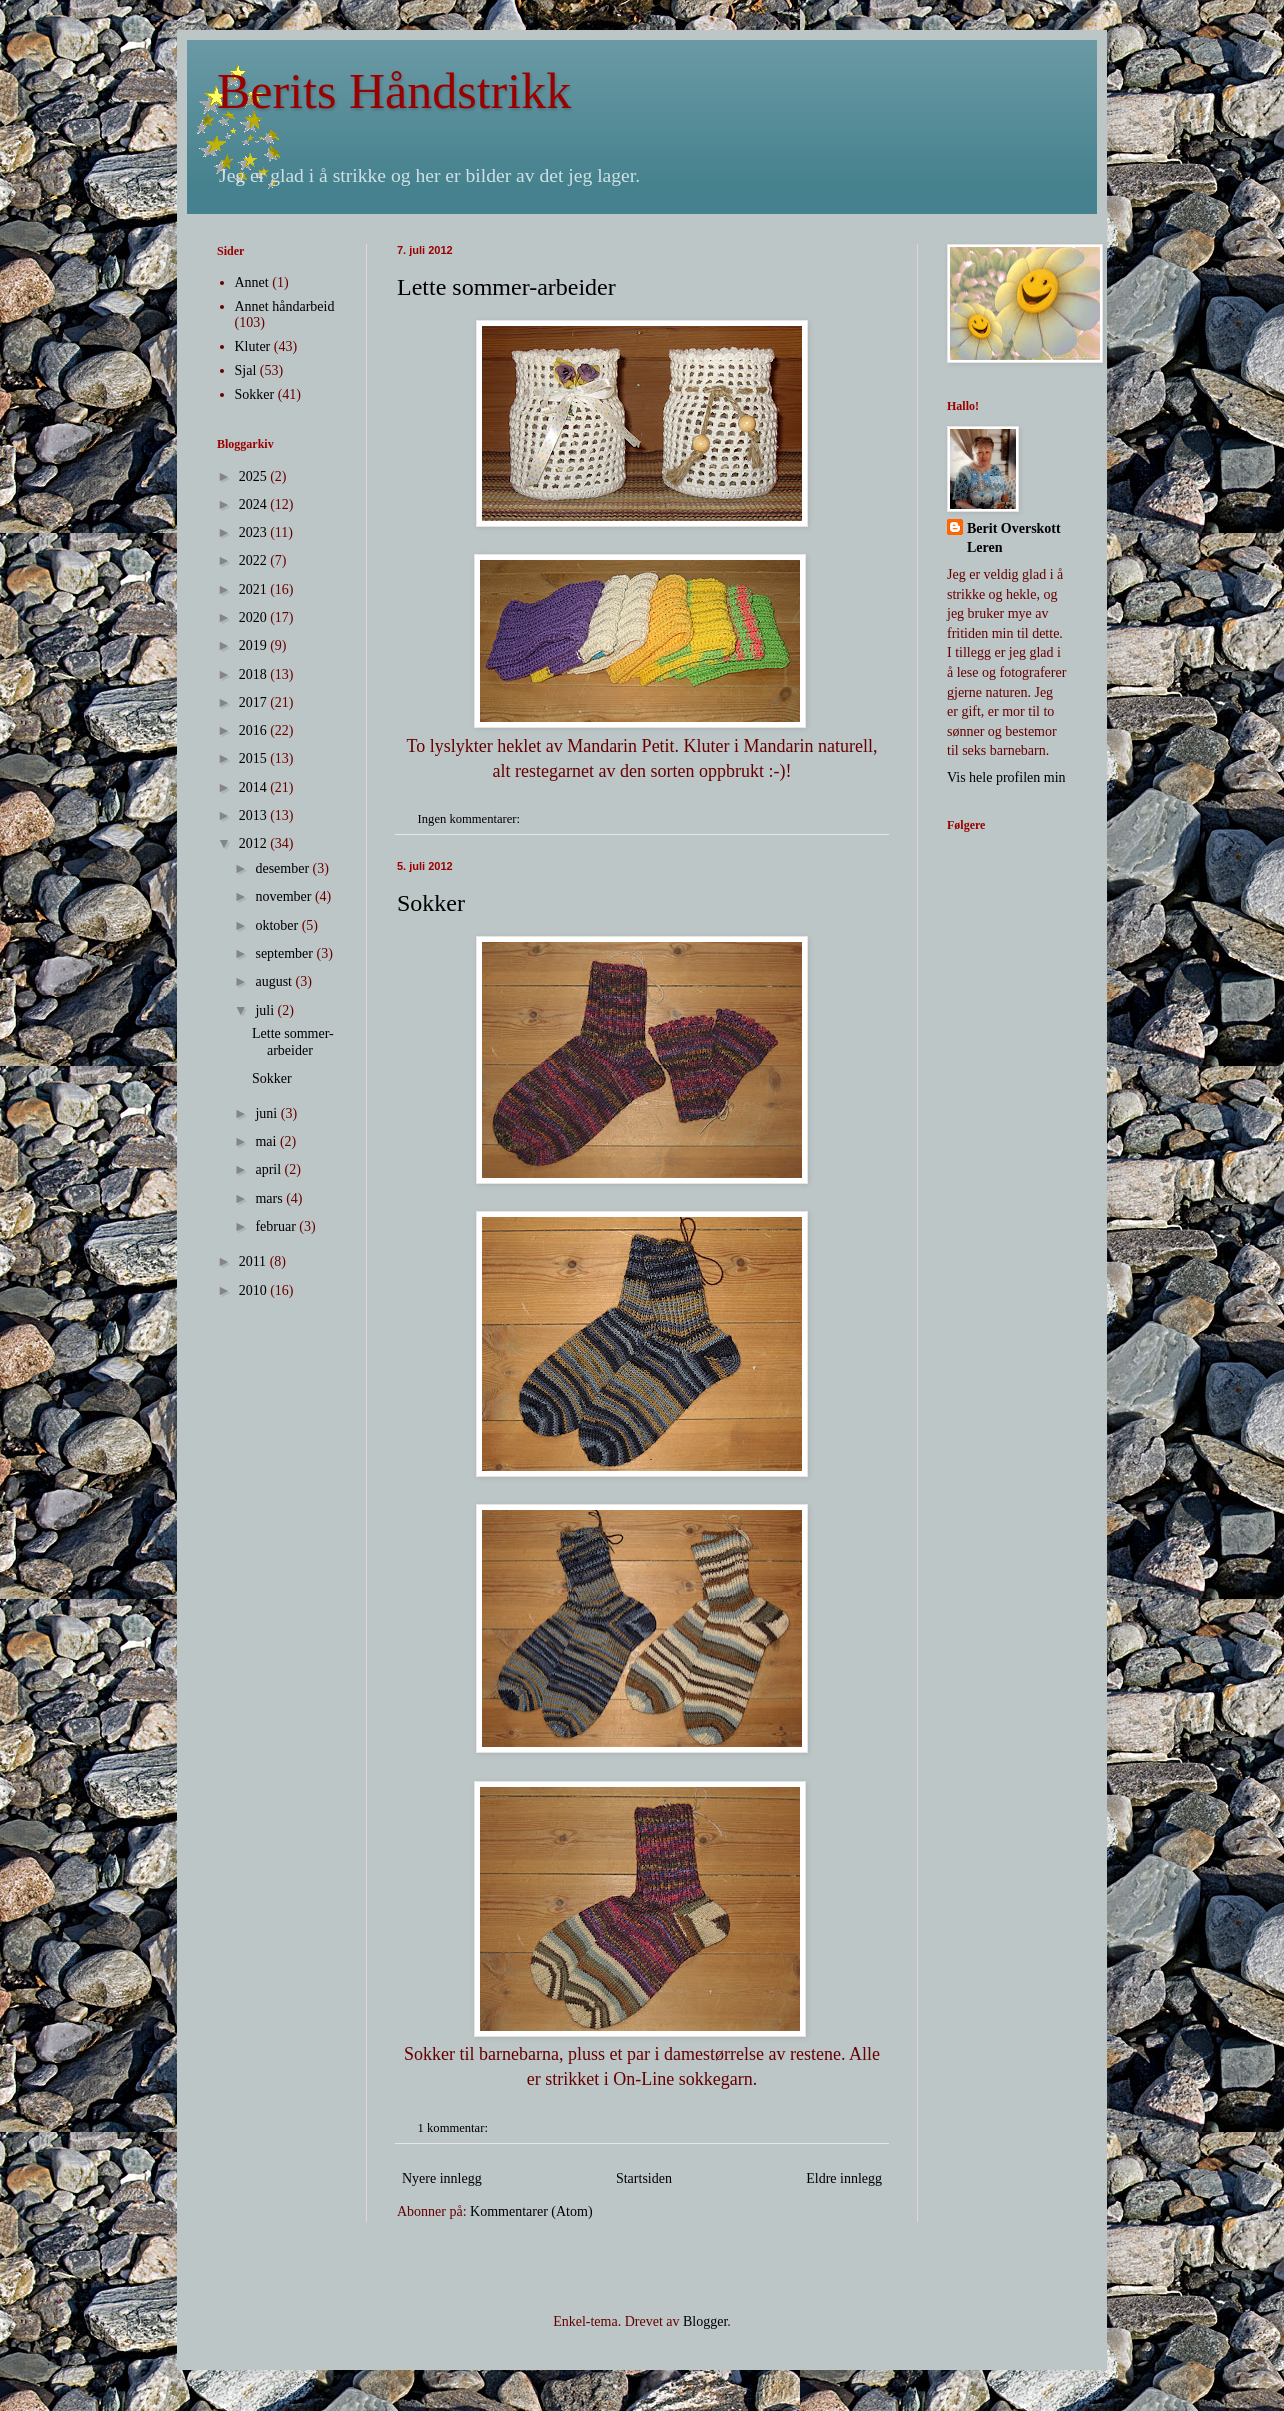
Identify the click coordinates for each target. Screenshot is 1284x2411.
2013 (255, 815)
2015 (255, 758)
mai (267, 1141)
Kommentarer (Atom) (531, 2211)
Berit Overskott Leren (1014, 538)
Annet (252, 282)
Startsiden (644, 2178)
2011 (254, 1261)
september (285, 953)
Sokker (431, 903)
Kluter (253, 346)
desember (283, 868)
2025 (255, 476)
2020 (255, 617)
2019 (255, 645)
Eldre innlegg (844, 2178)
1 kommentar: (454, 2128)
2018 (255, 674)
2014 (255, 787)
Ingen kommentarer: (471, 819)
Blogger (705, 2321)
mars (270, 1198)
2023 (255, 532)
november (284, 896)
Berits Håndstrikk (394, 91)
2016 (255, 730)
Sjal (246, 370)
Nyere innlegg (442, 2178)
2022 (255, 560)
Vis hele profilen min (1006, 777)
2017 (255, 702)
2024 (255, 504)
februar (277, 1226)
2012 (255, 843)
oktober (278, 925)
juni (267, 1113)
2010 (255, 1290)
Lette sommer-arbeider (506, 287)
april (269, 1169)
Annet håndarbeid (285, 306)
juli (266, 1010)
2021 (255, 589)
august (275, 981)
